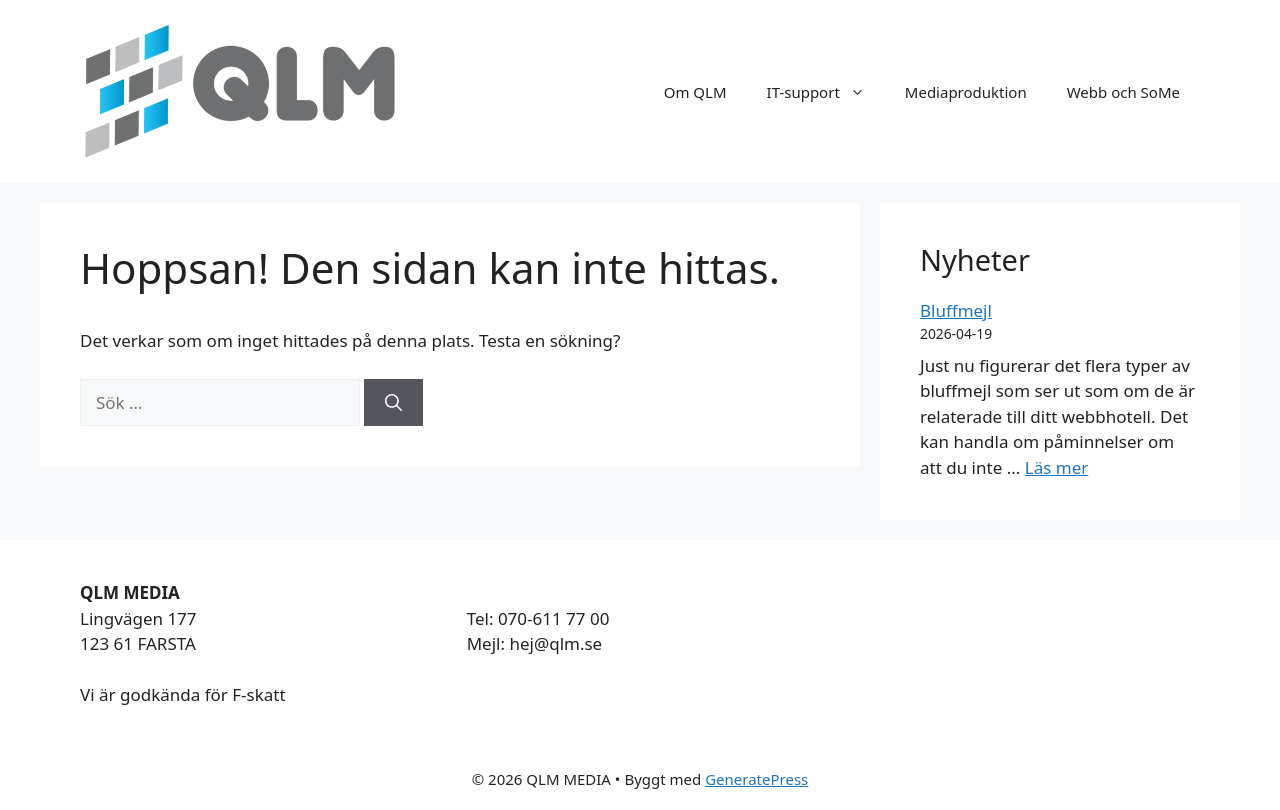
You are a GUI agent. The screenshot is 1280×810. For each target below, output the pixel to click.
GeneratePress (756, 779)
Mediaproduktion (966, 92)
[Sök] (393, 403)
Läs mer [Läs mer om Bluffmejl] (1057, 467)
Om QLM (695, 92)
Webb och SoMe (1123, 92)
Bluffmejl (956, 310)
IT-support (826, 92)
